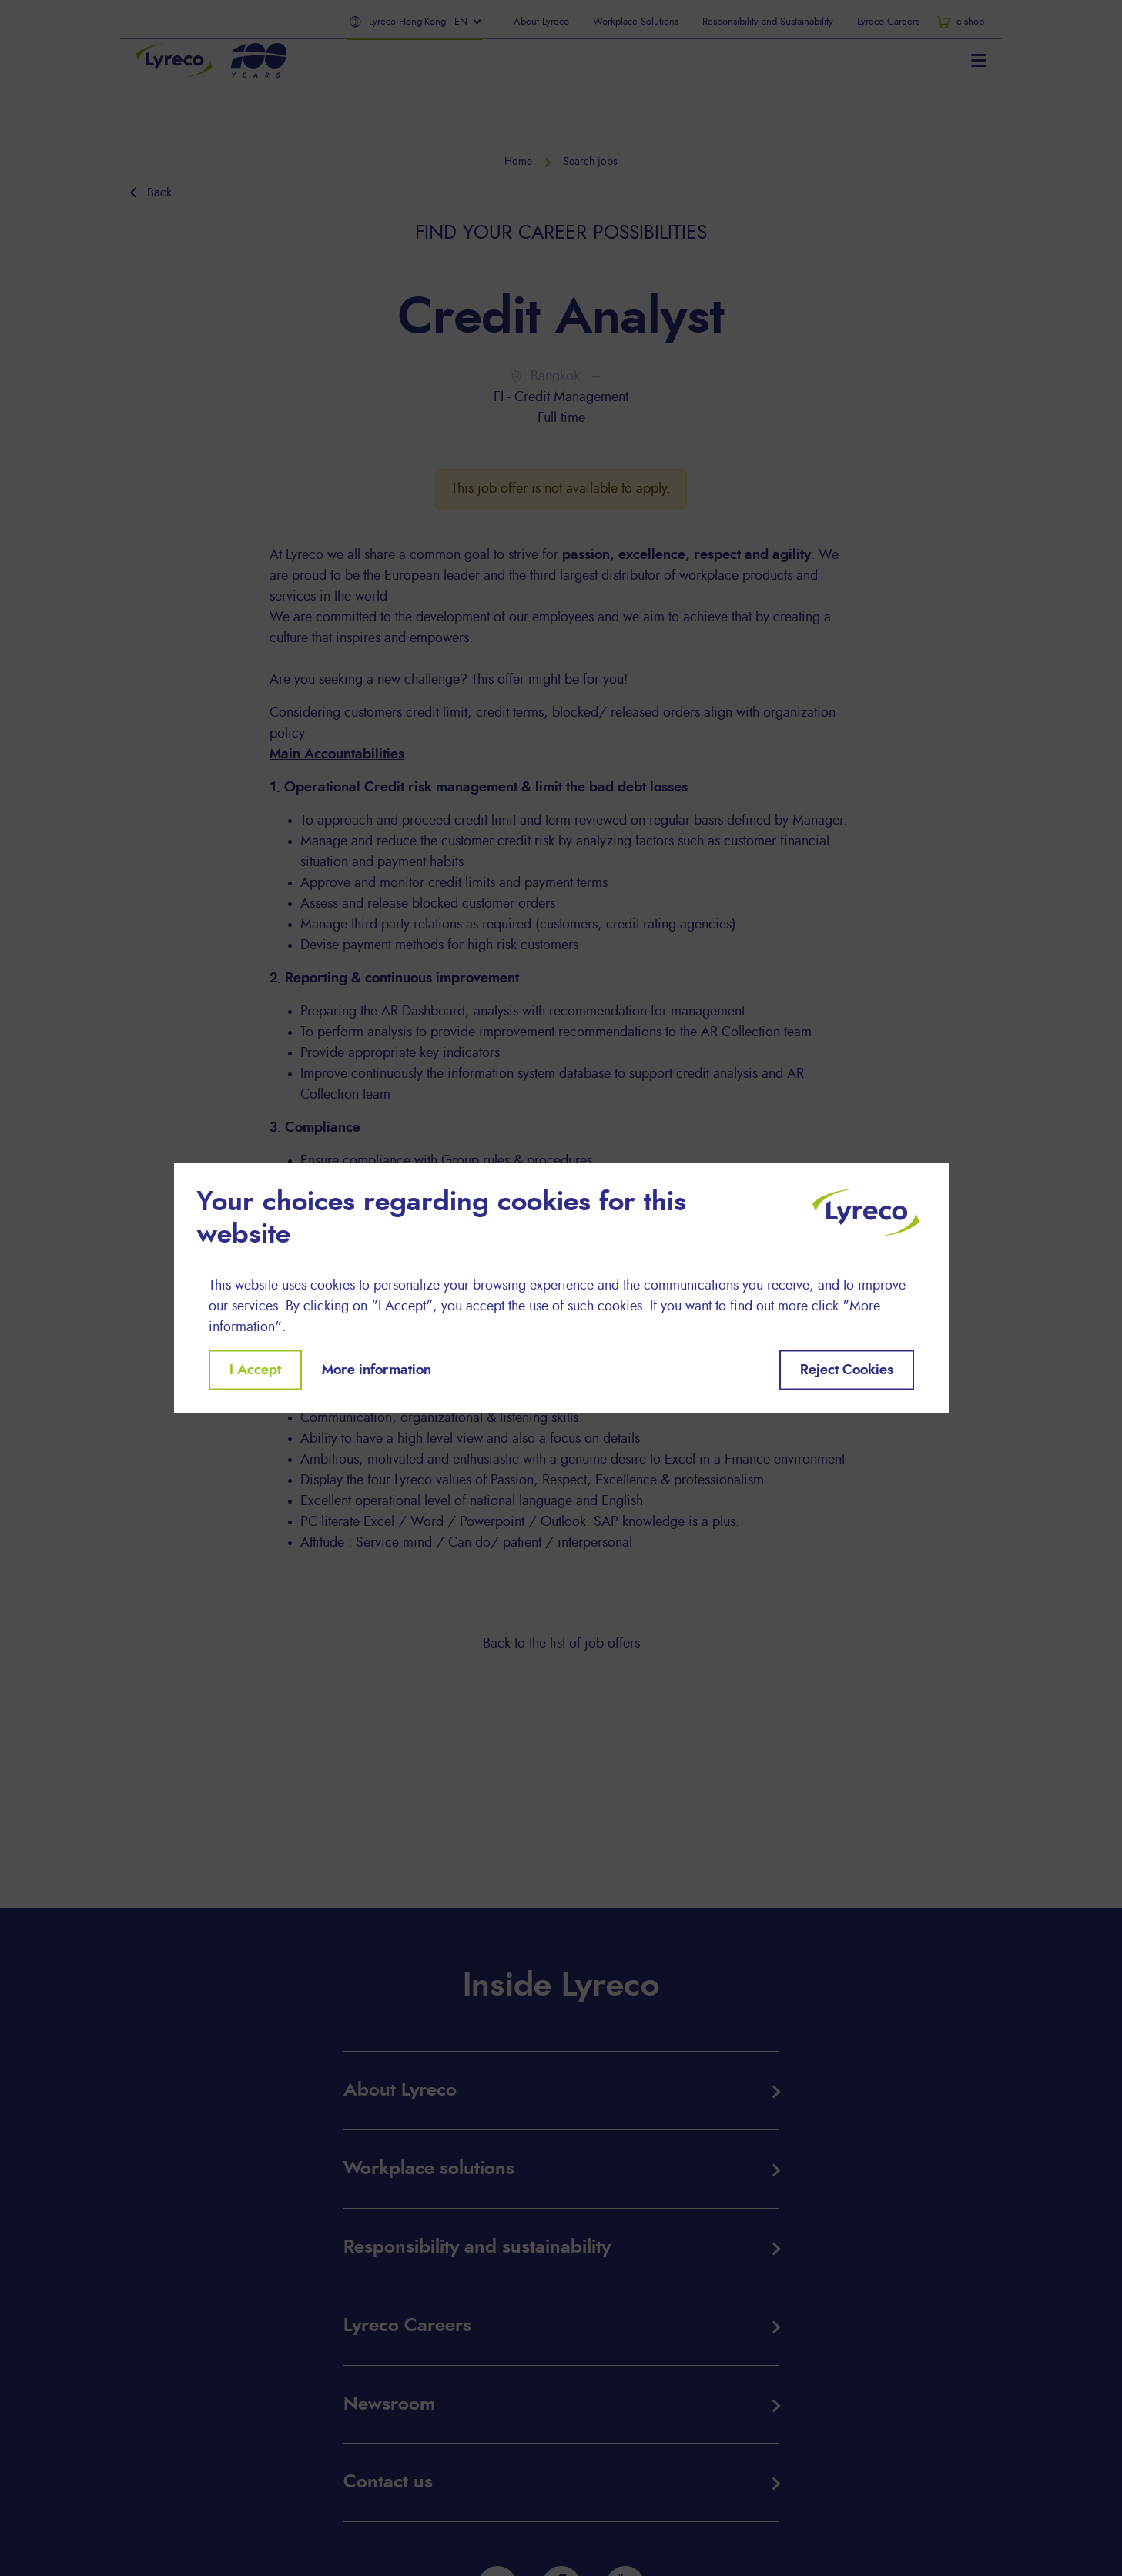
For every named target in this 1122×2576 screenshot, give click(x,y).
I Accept (255, 1370)
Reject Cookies (846, 1370)
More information (376, 1370)
